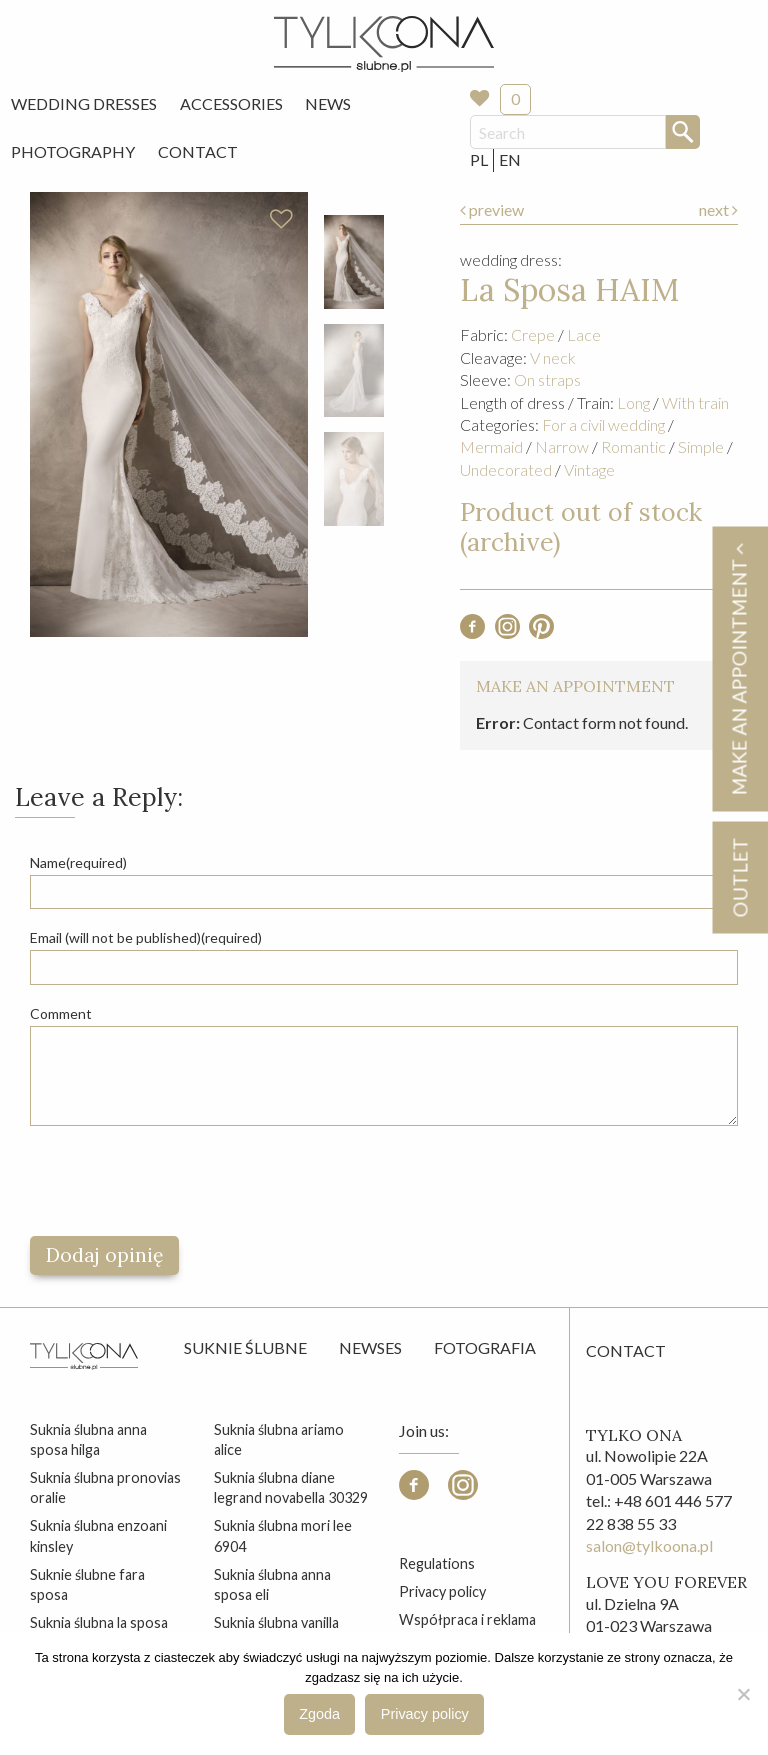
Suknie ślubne (245, 1347)
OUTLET (739, 877)
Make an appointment (739, 668)
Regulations (437, 1563)
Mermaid (491, 446)
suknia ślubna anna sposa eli (272, 1584)
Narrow (562, 446)
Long (633, 402)
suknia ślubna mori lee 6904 (283, 1535)
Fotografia (485, 1347)
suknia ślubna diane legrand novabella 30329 (291, 1487)
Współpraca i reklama (467, 1619)
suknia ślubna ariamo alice (279, 1439)
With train (695, 402)
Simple (701, 446)
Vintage (589, 469)
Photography (73, 151)
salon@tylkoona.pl (649, 1545)
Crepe (533, 334)
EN (510, 159)
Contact (198, 151)
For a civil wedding (603, 424)
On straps (547, 379)
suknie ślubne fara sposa (87, 1584)
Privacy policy (442, 1591)
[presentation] (182, 1181)
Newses (370, 1347)
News (328, 103)
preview (492, 209)
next (718, 209)
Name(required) (78, 862)
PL (479, 159)
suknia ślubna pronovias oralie (105, 1487)
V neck (553, 357)
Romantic (633, 446)
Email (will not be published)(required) (146, 937)
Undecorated (506, 469)
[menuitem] (84, 104)
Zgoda (319, 1714)
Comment (61, 1013)
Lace (584, 334)
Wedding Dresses (84, 103)
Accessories (231, 103)
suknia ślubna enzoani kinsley (98, 1535)
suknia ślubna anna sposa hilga (88, 1439)
